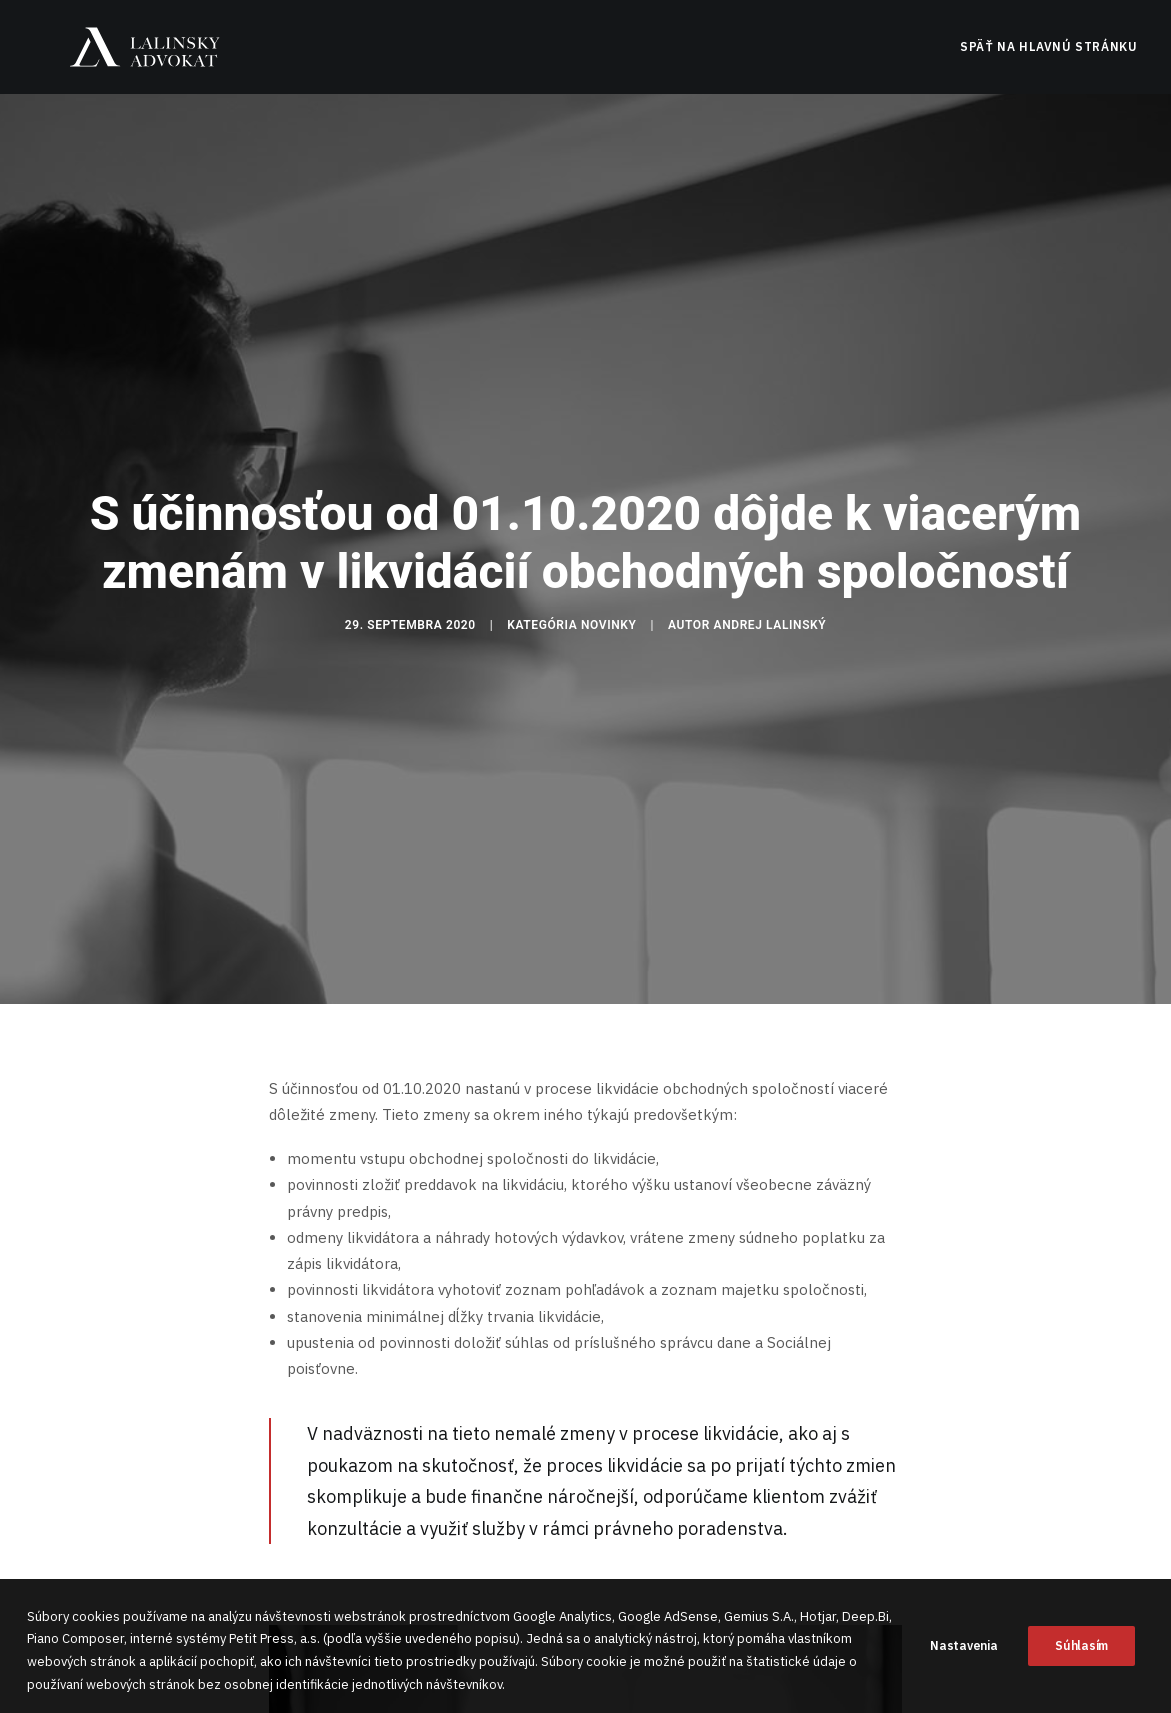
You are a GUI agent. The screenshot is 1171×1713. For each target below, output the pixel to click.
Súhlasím (1081, 1660)
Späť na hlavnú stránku (1048, 56)
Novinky (609, 574)
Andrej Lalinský (770, 574)
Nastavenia (963, 1660)
